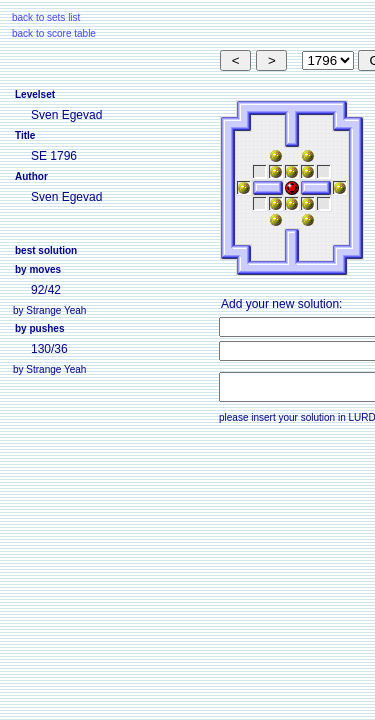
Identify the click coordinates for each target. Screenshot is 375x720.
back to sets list (46, 17)
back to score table (54, 33)
